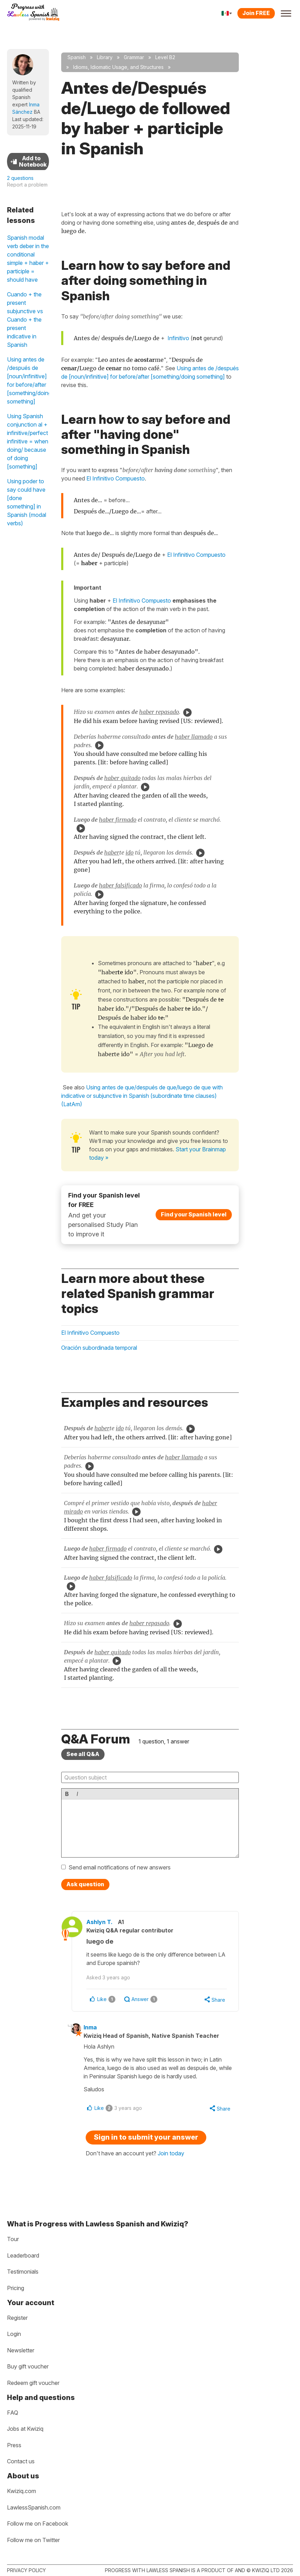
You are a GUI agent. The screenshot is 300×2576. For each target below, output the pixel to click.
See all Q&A (82, 1753)
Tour (13, 2238)
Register (17, 2317)
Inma (92, 2027)
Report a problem (27, 184)
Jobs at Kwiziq (25, 2428)
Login (14, 2333)
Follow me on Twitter (33, 2539)
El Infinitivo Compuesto (115, 478)
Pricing (15, 2287)
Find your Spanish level (194, 1214)
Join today (171, 2153)
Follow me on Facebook (37, 2523)
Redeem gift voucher (33, 2382)
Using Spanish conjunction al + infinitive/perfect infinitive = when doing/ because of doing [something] (27, 441)
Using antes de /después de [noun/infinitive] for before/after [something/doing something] (28, 380)
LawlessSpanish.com (33, 2507)
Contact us (21, 2461)
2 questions (20, 178)
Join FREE (256, 12)
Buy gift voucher (28, 2366)
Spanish (76, 57)
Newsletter (20, 2350)
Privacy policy (26, 2570)
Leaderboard (23, 2255)
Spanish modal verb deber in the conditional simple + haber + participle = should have (28, 258)
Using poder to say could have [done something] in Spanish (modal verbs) (26, 502)
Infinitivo (178, 338)
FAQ (12, 2412)
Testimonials (22, 2271)
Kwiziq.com (21, 2490)
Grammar (134, 57)
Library (105, 57)
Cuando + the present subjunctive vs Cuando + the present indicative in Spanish (25, 319)
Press (14, 2445)
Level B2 (165, 57)
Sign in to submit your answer (146, 2138)
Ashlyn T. (103, 1921)
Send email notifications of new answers (120, 1867)
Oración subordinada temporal (99, 1347)
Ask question (85, 1884)
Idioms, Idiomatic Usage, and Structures (118, 67)
